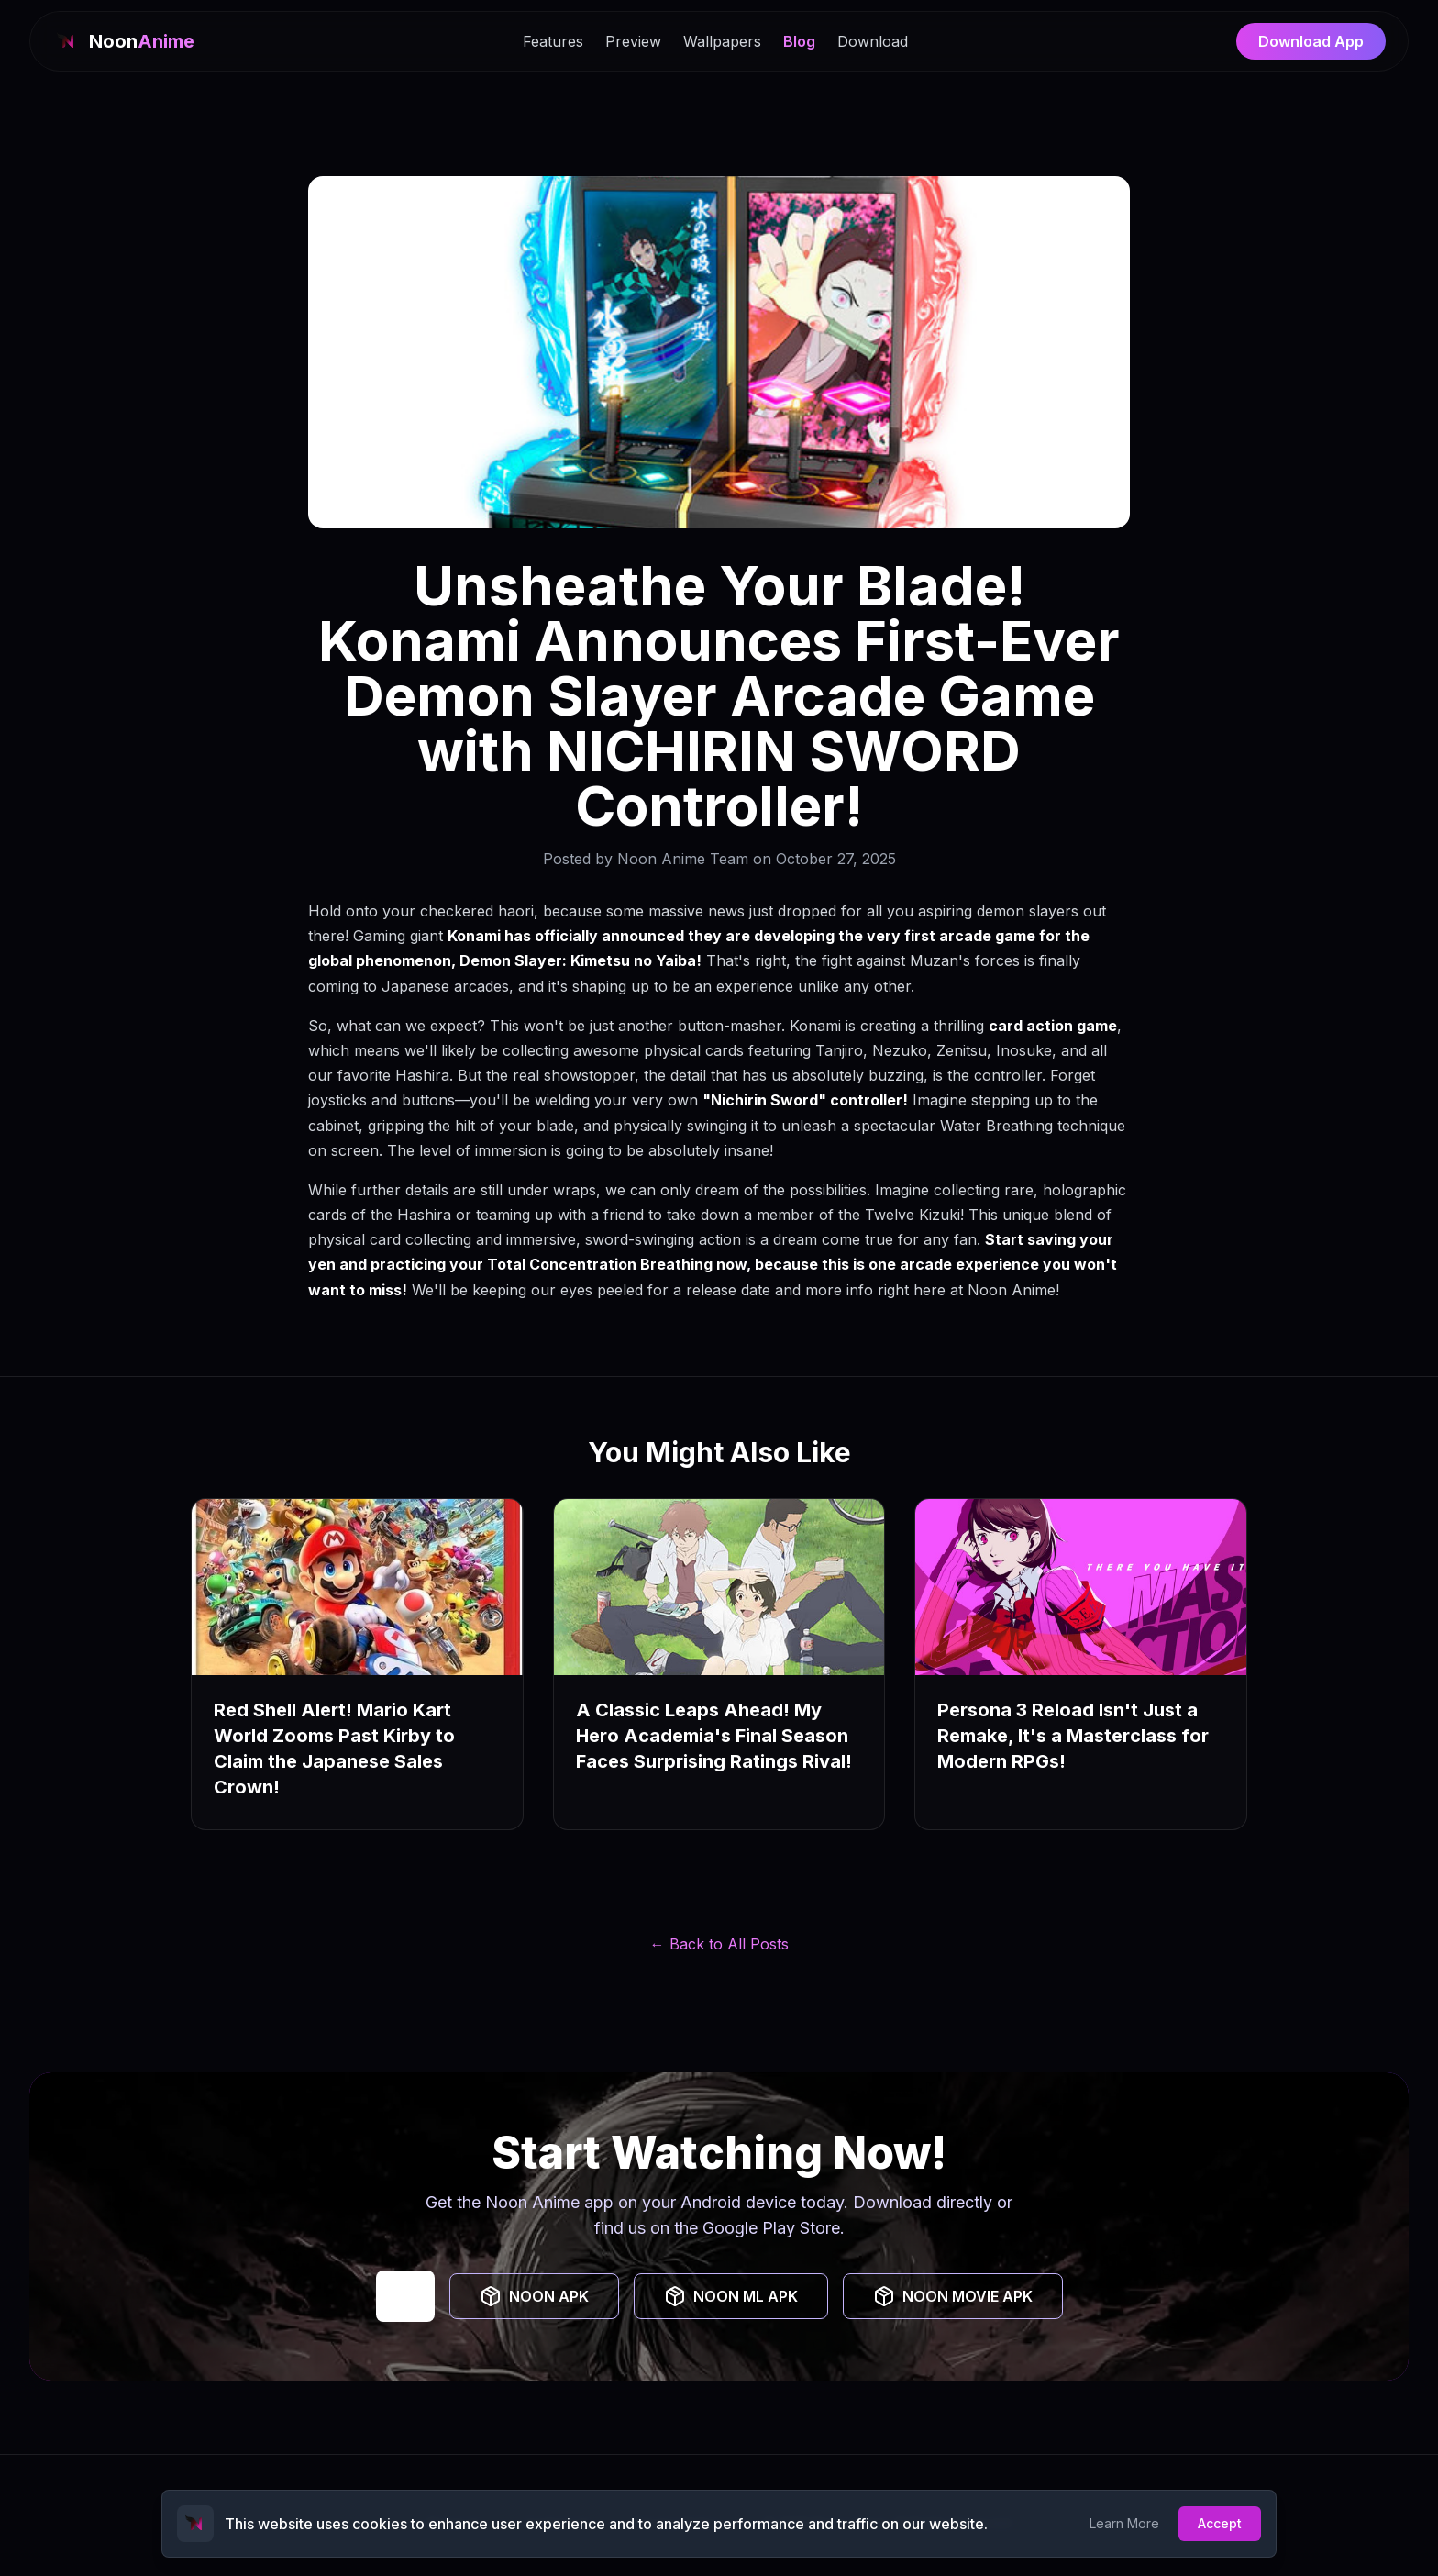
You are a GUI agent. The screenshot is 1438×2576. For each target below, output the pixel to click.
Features (553, 41)
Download (872, 41)
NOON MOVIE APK (953, 2296)
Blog (799, 41)
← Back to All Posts (719, 1944)
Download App (1311, 41)
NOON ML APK (731, 2296)
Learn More (1124, 2523)
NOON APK (534, 2296)
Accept (1220, 2523)
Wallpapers (722, 41)
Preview (633, 41)
